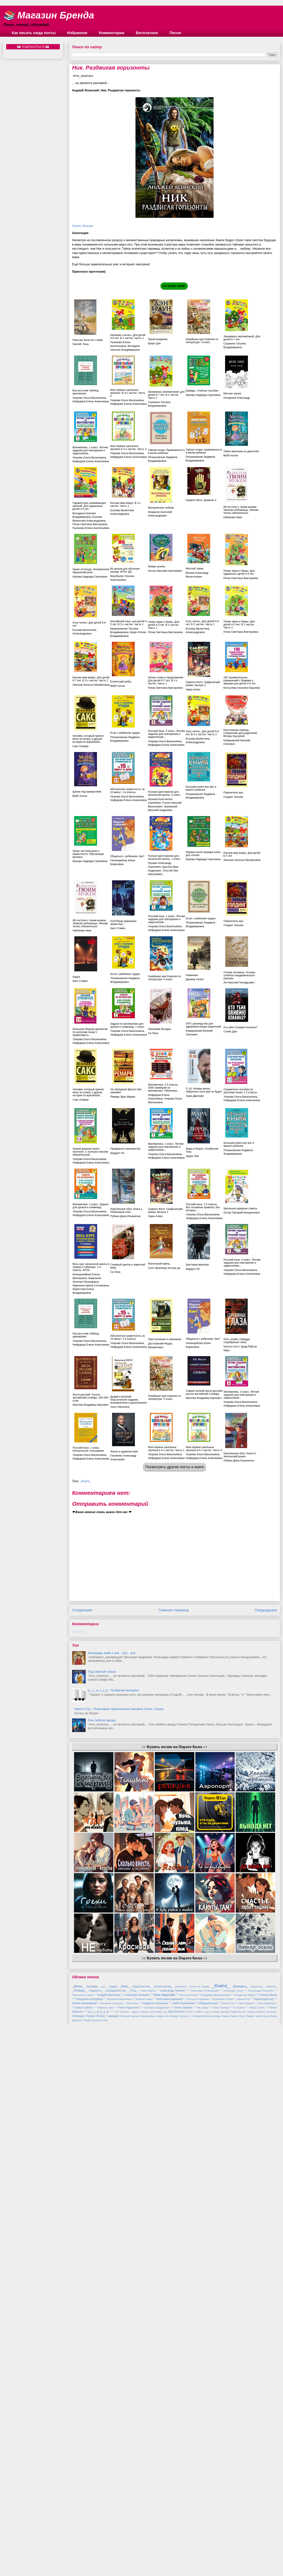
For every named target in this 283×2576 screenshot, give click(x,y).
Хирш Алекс (193, 689)
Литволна (271, 2556)
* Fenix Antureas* (220, 2552)
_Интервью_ (181, 2531)
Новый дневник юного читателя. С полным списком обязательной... (90, 1151)
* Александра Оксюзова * (260, 2535)
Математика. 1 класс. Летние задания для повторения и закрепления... (90, 450)
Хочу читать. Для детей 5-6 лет (89, 624)
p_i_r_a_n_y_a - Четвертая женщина (113, 1690)
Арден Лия (192, 1156)
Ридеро (250, 2561)
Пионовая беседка (159, 1029)
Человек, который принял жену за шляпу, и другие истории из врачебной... (88, 738)
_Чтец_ (133, 2535)
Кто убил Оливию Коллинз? (240, 1027)
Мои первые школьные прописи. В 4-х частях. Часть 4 (127, 392)
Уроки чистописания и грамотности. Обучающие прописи (88, 853)
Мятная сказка (232, 393)
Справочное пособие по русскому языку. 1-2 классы (240, 1091)
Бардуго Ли (117, 1152)
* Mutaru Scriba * (257, 2552)
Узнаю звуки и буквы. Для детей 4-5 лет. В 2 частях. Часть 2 (239, 624)
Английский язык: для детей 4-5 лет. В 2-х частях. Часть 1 (129, 623)
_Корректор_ (256, 2531)
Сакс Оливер (80, 746)
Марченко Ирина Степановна (91, 1285)
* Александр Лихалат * (173, 2535)
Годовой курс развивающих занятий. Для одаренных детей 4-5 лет (89, 505)
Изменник (192, 975)
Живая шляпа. (157, 566)
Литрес (90, 2560)
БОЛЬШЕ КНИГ (174, 286)
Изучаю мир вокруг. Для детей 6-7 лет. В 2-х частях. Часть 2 (90, 679)
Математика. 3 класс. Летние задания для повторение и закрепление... (241, 1394)
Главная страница (173, 1610)
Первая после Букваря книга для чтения (203, 854)
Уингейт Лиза (80, 344)
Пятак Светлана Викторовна (89, 524)
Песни (175, 33)
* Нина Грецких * (246, 2548)
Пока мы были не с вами (87, 339)
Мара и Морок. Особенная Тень (202, 1150)
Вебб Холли (230, 455)
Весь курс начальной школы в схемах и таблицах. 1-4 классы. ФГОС (91, 1267)
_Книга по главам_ (200, 2531)
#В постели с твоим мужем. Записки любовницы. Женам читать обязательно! (240, 509)
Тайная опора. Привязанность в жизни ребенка (166, 451)
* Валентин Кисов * (188, 2540)
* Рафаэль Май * (105, 2552)
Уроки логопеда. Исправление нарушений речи (90, 571)
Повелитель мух (233, 792)
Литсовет (125, 2561)
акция (135, 2556)
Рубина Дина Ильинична (125, 1216)
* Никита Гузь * (228, 2548)
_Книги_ (85, 1481)
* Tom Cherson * (121, 2556)
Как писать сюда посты (34, 33)
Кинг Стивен (117, 928)
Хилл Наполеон (120, 1406)
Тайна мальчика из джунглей (241, 451)
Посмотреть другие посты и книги (174, 1467)
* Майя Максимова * (183, 2548)
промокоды (214, 2561)
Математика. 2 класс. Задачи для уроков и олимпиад (90, 1206)
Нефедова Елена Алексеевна (90, 401)
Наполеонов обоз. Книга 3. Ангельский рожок (240, 1455)
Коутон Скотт (231, 1346)
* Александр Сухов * (233, 2535)
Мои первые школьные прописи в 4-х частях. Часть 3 (128, 448)
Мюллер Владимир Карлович (90, 1404)
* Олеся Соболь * (83, 2552)
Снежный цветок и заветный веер (127, 1266)
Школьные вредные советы (240, 1208)
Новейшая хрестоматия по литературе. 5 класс (202, 341)
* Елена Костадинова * (197, 2544)
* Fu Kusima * (239, 2552)
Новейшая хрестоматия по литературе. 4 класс (164, 978)
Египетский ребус (121, 681)
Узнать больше (82, 225)
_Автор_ (78, 2531)
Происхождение (158, 339)
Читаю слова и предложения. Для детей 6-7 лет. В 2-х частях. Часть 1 (166, 680)
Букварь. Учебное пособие (202, 390)
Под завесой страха (102, 1671)
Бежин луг (161, 2556)
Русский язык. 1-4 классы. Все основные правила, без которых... (203, 1207)
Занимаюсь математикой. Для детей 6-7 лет (241, 338)
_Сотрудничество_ (115, 2535)
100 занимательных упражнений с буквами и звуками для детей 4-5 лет (239, 680)
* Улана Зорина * (183, 2552)
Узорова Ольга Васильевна (89, 397)
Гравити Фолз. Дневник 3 (201, 500)
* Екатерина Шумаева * (169, 2543)
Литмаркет (78, 2560)
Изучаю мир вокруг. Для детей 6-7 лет (241, 854)
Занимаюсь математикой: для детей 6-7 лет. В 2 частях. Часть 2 (166, 394)
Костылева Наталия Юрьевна (241, 687)
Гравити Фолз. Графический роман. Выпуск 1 (203, 684)
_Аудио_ (113, 2531)
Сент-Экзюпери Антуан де (164, 1267)
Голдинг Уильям (233, 796)
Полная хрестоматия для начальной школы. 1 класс (164, 857)
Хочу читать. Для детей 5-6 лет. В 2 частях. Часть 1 (202, 623)
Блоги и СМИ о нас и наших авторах (208, 2556)
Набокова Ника (232, 517)
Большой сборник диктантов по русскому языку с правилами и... (90, 1032)
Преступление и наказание (164, 1339)
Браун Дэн (154, 343)
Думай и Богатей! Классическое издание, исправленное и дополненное (128, 1399)
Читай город (262, 2561)
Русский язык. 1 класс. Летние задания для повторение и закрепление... (166, 919)
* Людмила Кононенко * (155, 2548)
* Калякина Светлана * (112, 2548)
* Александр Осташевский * (204, 2535)
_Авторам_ (92, 2531)
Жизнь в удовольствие (124, 1451)
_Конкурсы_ (239, 2531)
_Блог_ (125, 2531)
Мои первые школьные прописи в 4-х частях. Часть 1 (166, 1449)
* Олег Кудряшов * (266, 2548)
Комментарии (111, 33)
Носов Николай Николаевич (165, 570)
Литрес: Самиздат (107, 2560)
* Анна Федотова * (164, 2539)
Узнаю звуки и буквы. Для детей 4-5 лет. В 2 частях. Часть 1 (163, 624)
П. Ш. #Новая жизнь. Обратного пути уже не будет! (204, 1090)
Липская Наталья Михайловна (91, 684)
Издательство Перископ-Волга (248, 2556)
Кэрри (76, 976)
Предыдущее (266, 1610)
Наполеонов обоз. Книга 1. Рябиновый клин (126, 1210)
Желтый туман (195, 568)
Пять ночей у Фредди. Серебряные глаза (237, 1341)
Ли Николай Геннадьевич (239, 982)
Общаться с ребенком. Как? (127, 856)
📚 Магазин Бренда (48, 15)
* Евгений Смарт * (144, 2544)
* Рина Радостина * (128, 2552)
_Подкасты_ (95, 2535)
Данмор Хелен (195, 979)
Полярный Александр (236, 397)
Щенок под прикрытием (86, 791)
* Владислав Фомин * (245, 2540)
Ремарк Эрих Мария (122, 1096)
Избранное (77, 33)
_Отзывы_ (79, 2535)
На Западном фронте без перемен (126, 1091)
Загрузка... (79, 1631)
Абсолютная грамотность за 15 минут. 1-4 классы (127, 791)
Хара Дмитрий (194, 1095)
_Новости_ (271, 2531)
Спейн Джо (230, 1031)
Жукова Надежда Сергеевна (203, 394)
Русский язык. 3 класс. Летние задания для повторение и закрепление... (166, 733)
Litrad (105, 2565)
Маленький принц (159, 1263)
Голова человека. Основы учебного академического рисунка (239, 975)
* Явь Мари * (202, 2552)
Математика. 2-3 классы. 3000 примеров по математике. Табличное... (163, 1087)
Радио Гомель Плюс (233, 2561)
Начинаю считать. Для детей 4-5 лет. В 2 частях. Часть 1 (127, 337)
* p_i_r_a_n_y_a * (98, 2556)
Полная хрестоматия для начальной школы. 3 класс (164, 793)
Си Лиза (153, 1033)
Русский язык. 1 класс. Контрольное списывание (88, 1449)
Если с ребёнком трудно (125, 732)
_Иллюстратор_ (163, 2531)
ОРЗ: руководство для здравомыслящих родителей (203, 1025)
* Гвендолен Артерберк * (89, 2543)
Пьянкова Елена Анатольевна (90, 527)
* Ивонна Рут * (243, 2544)
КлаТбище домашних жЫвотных (123, 923)
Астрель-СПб (147, 2556)
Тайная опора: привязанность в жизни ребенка (204, 451)
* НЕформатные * (208, 2548)
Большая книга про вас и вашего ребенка (201, 788)
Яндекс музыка (92, 2565)
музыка (136, 2561)
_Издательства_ (141, 2531)
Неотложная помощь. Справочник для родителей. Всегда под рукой (240, 733)
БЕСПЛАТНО (176, 2556)
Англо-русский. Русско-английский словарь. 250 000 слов (90, 1397)
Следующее (82, 1610)
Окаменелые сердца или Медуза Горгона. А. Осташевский (174, 2561)
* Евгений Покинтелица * (119, 2544)
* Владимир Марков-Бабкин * (216, 2540)
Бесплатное (147, 33)
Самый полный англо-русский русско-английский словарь (204, 1392)
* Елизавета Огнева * (223, 2544)
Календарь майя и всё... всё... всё (111, 1653)
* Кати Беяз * (132, 2548)
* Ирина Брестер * (263, 2543)
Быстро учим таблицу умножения (85, 392)
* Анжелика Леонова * (137, 2539)
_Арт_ (103, 2531)
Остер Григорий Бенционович (242, 1212)
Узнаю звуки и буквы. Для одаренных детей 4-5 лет (239, 572)
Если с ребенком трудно (201, 918)
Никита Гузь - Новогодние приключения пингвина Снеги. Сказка (118, 1709)
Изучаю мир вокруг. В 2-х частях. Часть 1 (125, 504)
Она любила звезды (102, 1720)
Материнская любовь (161, 507)
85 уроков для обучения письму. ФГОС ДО (125, 570)
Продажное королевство (125, 1148)
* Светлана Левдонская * (156, 2552)
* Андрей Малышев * (109, 2539)
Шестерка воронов (197, 1264)
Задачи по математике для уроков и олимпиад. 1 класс (127, 1025)
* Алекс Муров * (148, 2535)
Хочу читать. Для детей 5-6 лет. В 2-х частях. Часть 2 (202, 733)
